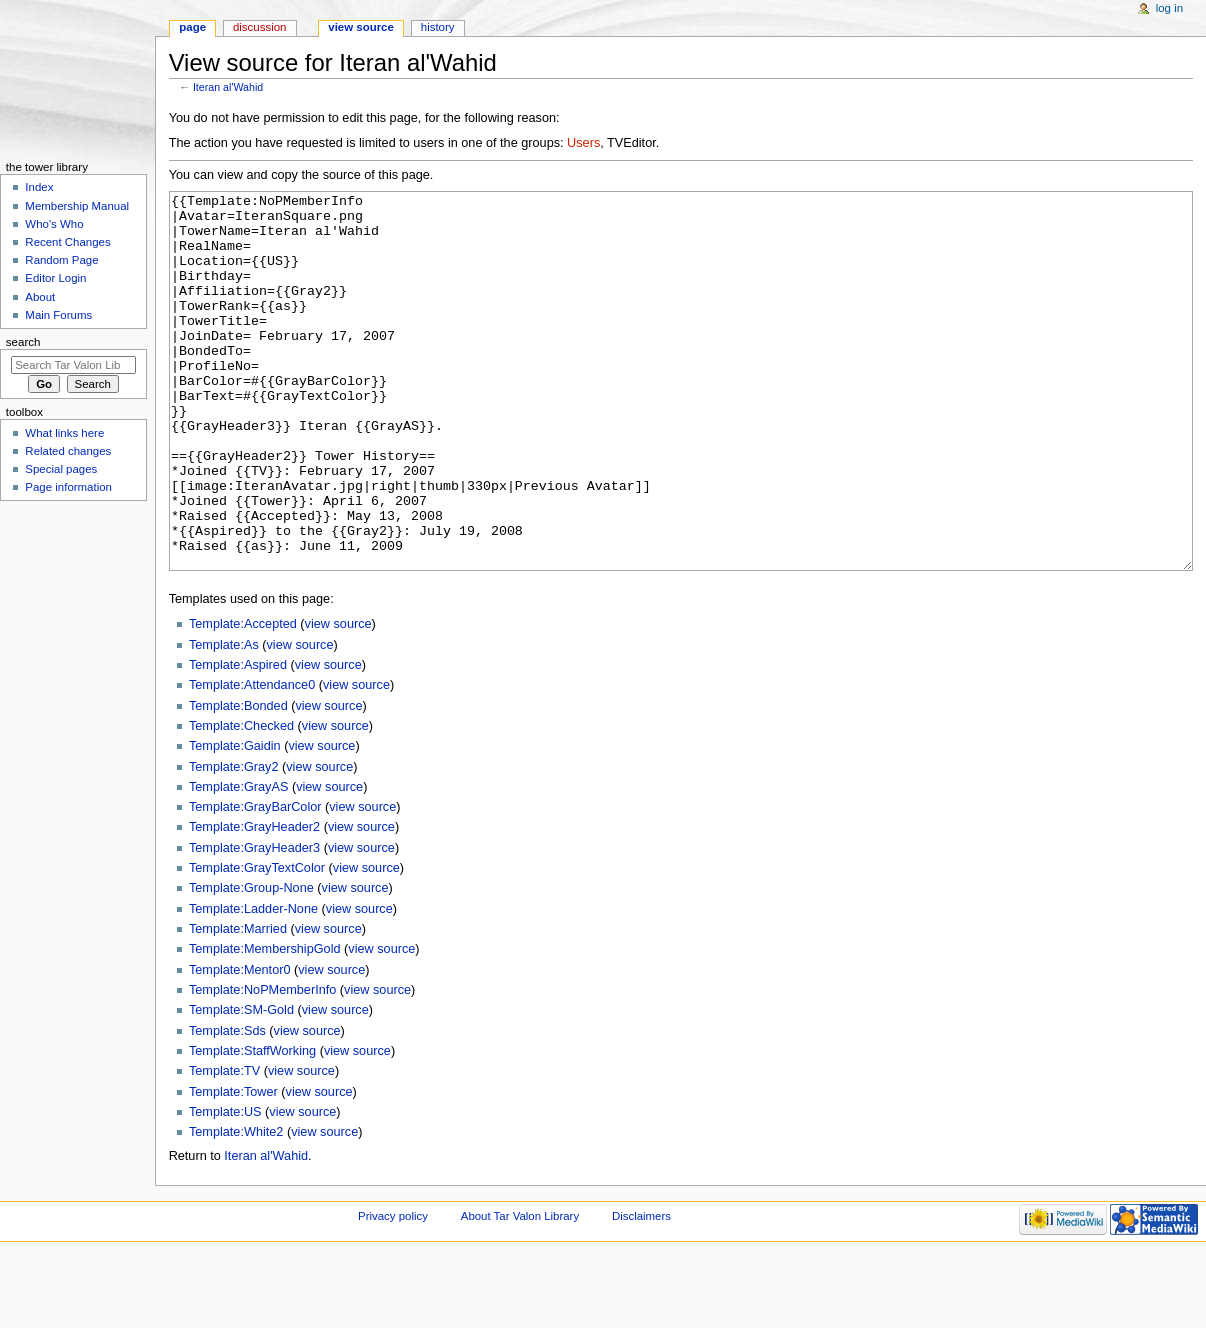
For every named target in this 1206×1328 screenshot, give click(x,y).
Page (192, 27)
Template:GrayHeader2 (254, 902)
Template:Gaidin (235, 821)
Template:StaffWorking (252, 1126)
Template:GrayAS (238, 862)
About (40, 297)
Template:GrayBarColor (255, 882)
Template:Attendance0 (252, 760)
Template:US (225, 1187)
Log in (1169, 8)
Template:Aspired (238, 740)
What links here (64, 433)
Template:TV (224, 1146)
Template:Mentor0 (240, 1045)
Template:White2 (236, 1207)
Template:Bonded (238, 781)
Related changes (68, 451)
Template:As (224, 720)
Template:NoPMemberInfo (262, 1065)
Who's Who (54, 224)
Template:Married (238, 1004)
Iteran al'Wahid (228, 87)
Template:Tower (233, 1167)
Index (39, 187)
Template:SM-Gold (241, 1085)
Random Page (61, 260)
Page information (68, 487)
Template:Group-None (251, 963)
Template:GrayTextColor (257, 943)
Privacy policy (393, 1291)
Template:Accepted (243, 699)
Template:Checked (241, 801)
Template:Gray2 (234, 842)
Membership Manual (77, 206)
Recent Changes (67, 242)
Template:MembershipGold (265, 1024)
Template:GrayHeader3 (254, 923)
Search (23, 342)
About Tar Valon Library (520, 1291)
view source (338, 699)
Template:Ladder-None (253, 984)
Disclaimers (641, 1291)
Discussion (259, 27)
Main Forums (58, 315)
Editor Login (55, 278)
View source (361, 27)
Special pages (61, 469)
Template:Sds (227, 1106)
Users (583, 143)
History (438, 27)
